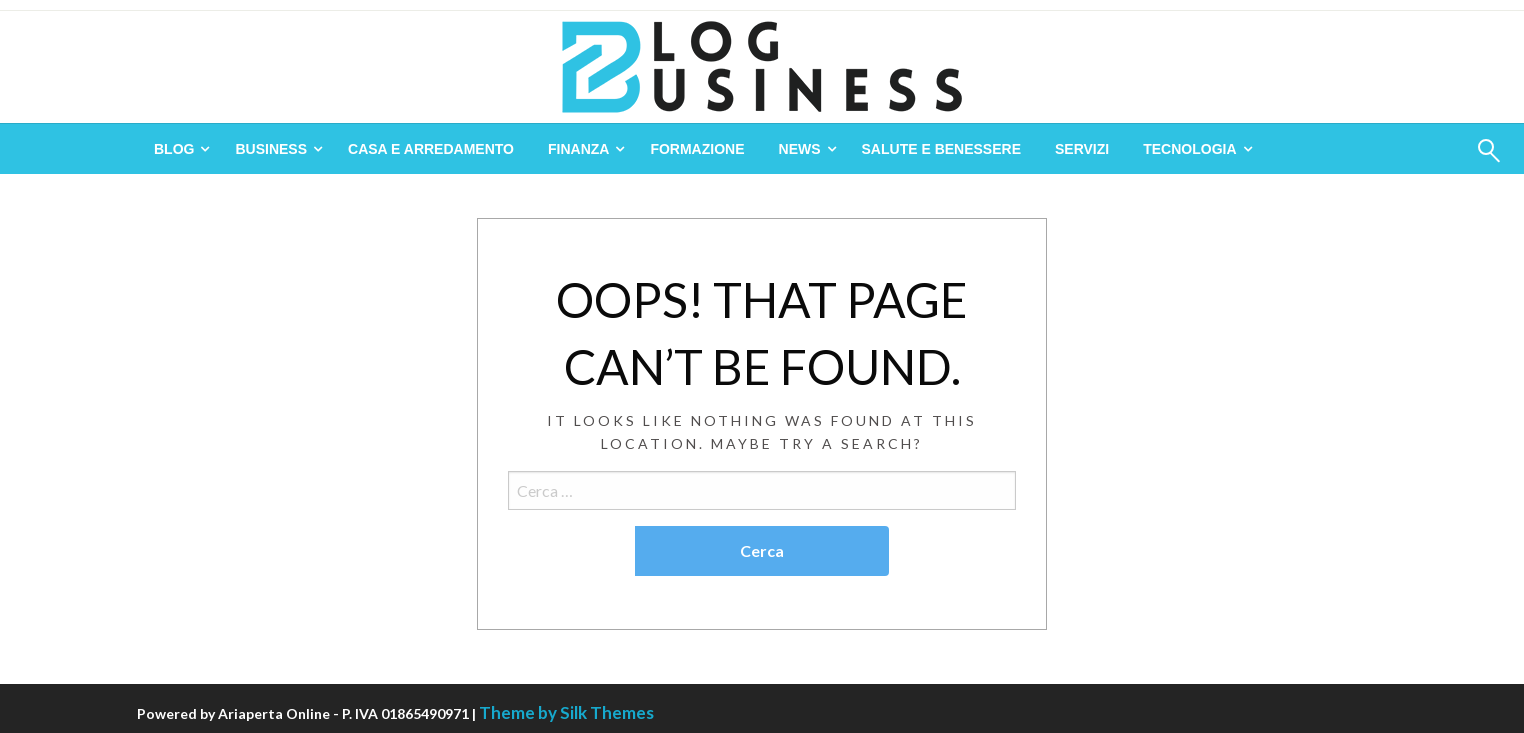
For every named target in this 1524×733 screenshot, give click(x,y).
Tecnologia (1189, 149)
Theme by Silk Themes (566, 712)
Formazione (697, 149)
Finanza (578, 149)
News (800, 149)
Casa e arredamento (431, 149)
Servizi (1082, 149)
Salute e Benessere (941, 149)
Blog (174, 149)
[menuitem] (177, 149)
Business (271, 149)
